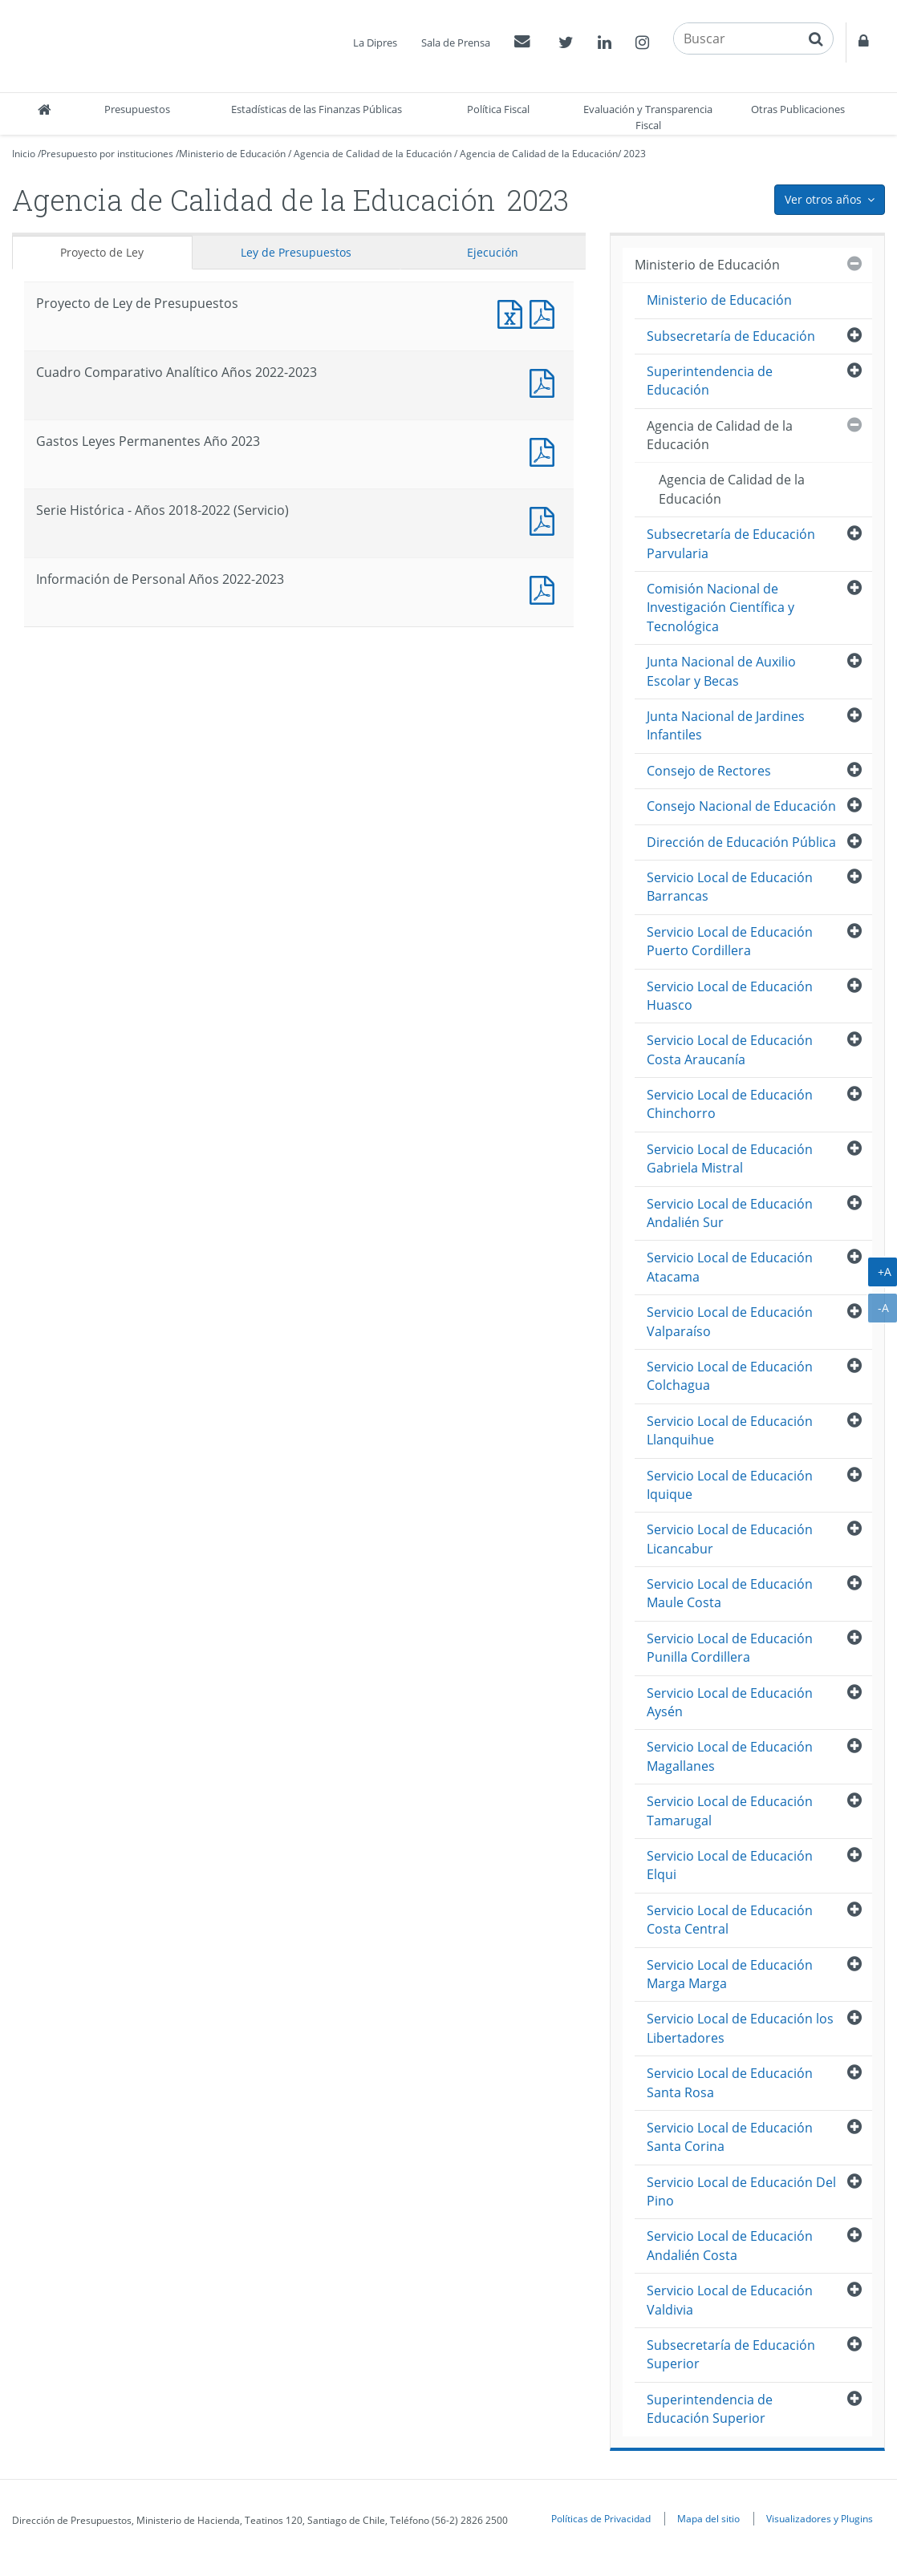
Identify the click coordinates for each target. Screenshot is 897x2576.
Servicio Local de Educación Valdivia (730, 2300)
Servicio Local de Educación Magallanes (730, 1756)
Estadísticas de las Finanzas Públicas (316, 109)
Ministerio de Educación (232, 153)
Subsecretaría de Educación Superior (731, 2354)
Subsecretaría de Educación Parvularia (731, 543)
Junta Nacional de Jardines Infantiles (726, 725)
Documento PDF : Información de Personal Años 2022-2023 (546, 588)
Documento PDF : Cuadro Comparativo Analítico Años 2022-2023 (546, 381)
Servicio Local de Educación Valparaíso (730, 1321)
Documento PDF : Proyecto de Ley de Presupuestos (546, 312)
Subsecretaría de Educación (731, 336)
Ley (296, 252)
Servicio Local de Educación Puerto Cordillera (730, 941)
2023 (634, 153)
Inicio (23, 153)
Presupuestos (137, 109)
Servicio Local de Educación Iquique (730, 1485)
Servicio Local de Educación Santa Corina (730, 2137)
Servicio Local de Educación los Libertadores (740, 2028)
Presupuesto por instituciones (107, 153)
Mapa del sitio (708, 2518)
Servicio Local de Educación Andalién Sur (730, 1213)
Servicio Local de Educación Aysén (730, 1702)
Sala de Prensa (455, 42)
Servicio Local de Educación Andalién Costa (730, 2245)
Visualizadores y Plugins (819, 2518)
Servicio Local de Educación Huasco (730, 996)
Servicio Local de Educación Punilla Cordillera (730, 1648)
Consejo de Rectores (709, 771)
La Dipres (375, 42)
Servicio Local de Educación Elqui (730, 1865)
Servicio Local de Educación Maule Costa (730, 1593)
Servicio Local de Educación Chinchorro (730, 1104)
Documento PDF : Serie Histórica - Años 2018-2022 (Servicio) (546, 519)
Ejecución (492, 252)
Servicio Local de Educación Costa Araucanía (730, 1049)
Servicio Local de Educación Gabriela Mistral (730, 1158)
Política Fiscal (498, 109)
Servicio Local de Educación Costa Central (730, 1920)
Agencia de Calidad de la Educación (373, 153)
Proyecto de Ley (102, 252)
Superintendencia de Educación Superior (710, 2409)
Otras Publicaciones (798, 109)
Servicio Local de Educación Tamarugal (730, 1810)
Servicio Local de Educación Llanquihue (730, 1430)
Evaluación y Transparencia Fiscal (647, 117)
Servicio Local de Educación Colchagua (730, 1376)
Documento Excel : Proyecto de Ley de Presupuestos (513, 312)
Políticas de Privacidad (601, 2518)
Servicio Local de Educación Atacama (730, 1267)
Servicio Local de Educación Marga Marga (730, 1974)
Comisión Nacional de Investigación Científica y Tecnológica (720, 607)
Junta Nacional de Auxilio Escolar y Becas (721, 671)
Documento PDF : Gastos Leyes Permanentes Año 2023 (546, 450)
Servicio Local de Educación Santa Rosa (730, 2082)
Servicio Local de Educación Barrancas (730, 887)
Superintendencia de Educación (710, 381)
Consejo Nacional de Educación (741, 806)
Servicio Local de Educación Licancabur (730, 1539)
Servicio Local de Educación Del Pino (741, 2191)
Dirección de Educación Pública (741, 842)
